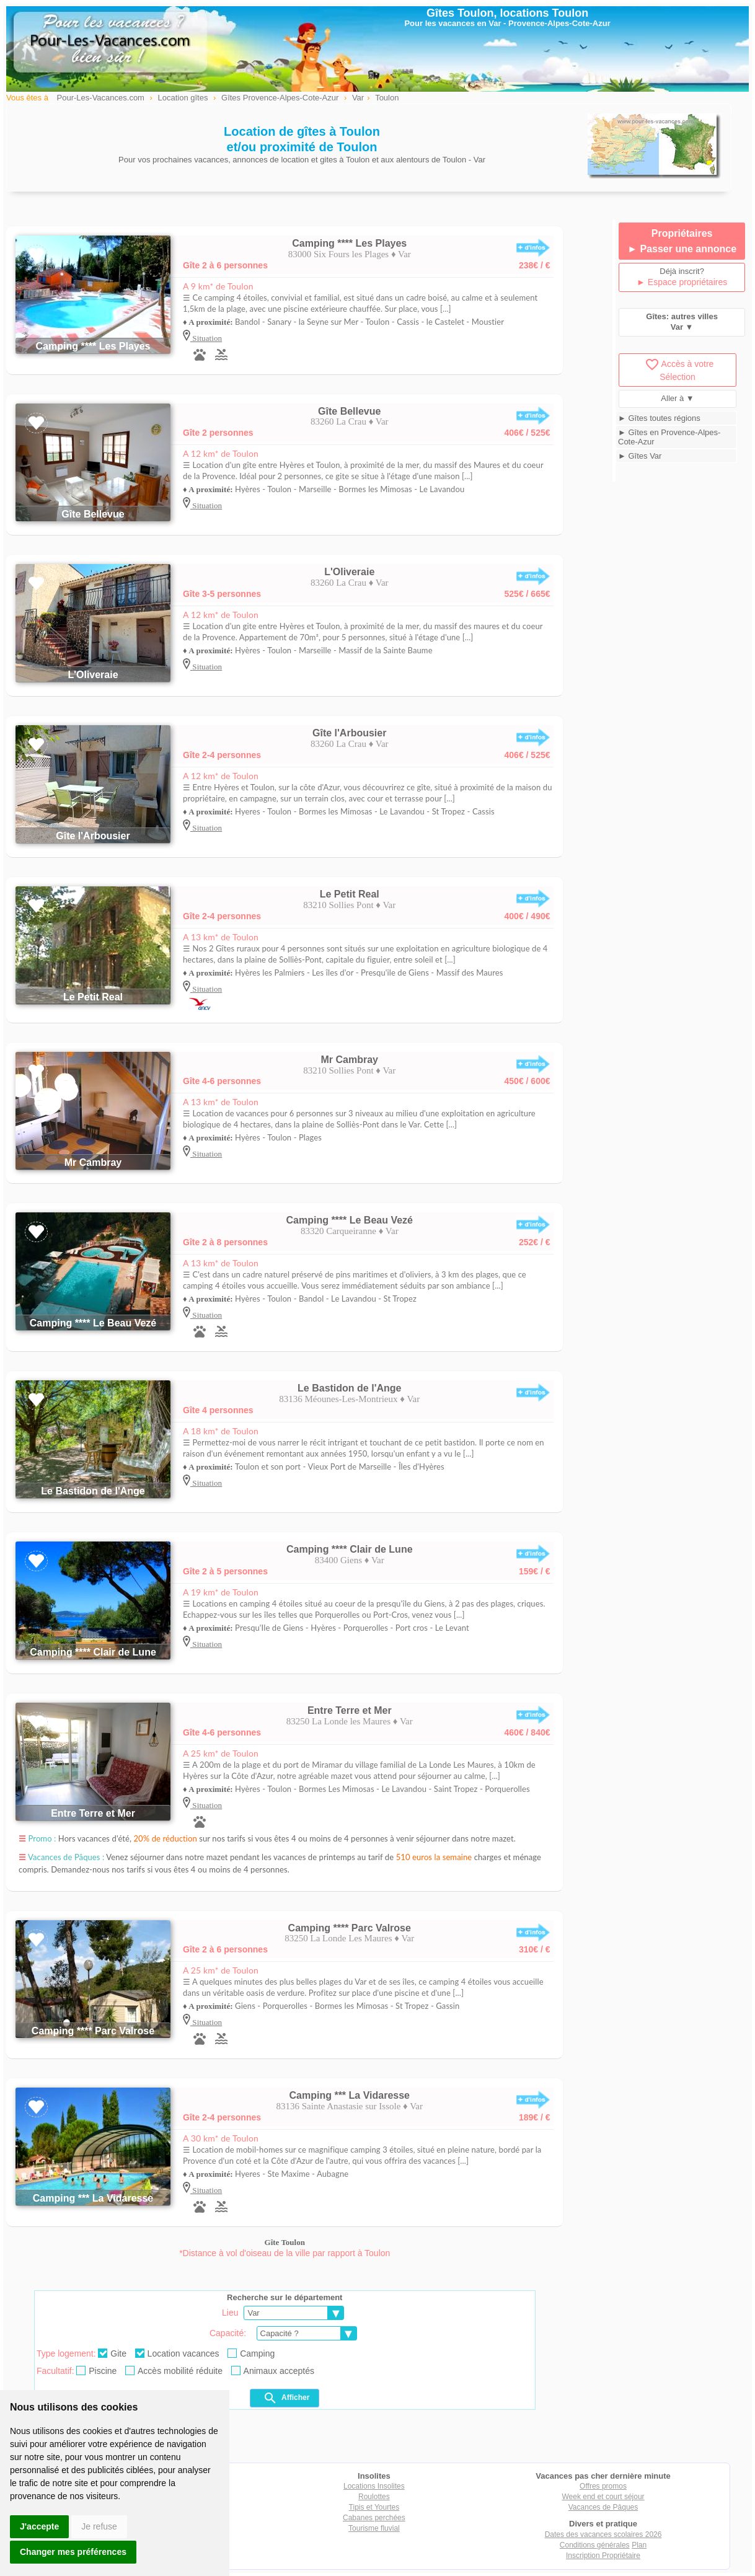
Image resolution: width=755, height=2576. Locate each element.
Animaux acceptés (272, 2371)
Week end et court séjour (603, 2496)
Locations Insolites (374, 2486)
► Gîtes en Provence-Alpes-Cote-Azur (669, 437)
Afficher (286, 2398)
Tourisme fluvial (374, 2528)
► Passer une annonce (681, 249)
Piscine (96, 2371)
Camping (251, 2353)
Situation (206, 338)
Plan (639, 2545)
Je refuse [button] (99, 2526)
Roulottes (374, 2496)
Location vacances (177, 2353)
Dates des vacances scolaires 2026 (603, 2534)
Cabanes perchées (374, 2517)
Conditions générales (595, 2545)
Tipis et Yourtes (374, 2507)
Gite (112, 2353)
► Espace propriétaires (682, 282)
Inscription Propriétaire (603, 2555)
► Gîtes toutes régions (659, 418)
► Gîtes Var (639, 456)
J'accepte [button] (39, 2526)
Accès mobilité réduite (174, 2371)
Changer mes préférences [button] (73, 2552)
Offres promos (603, 2486)
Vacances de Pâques (603, 2507)
